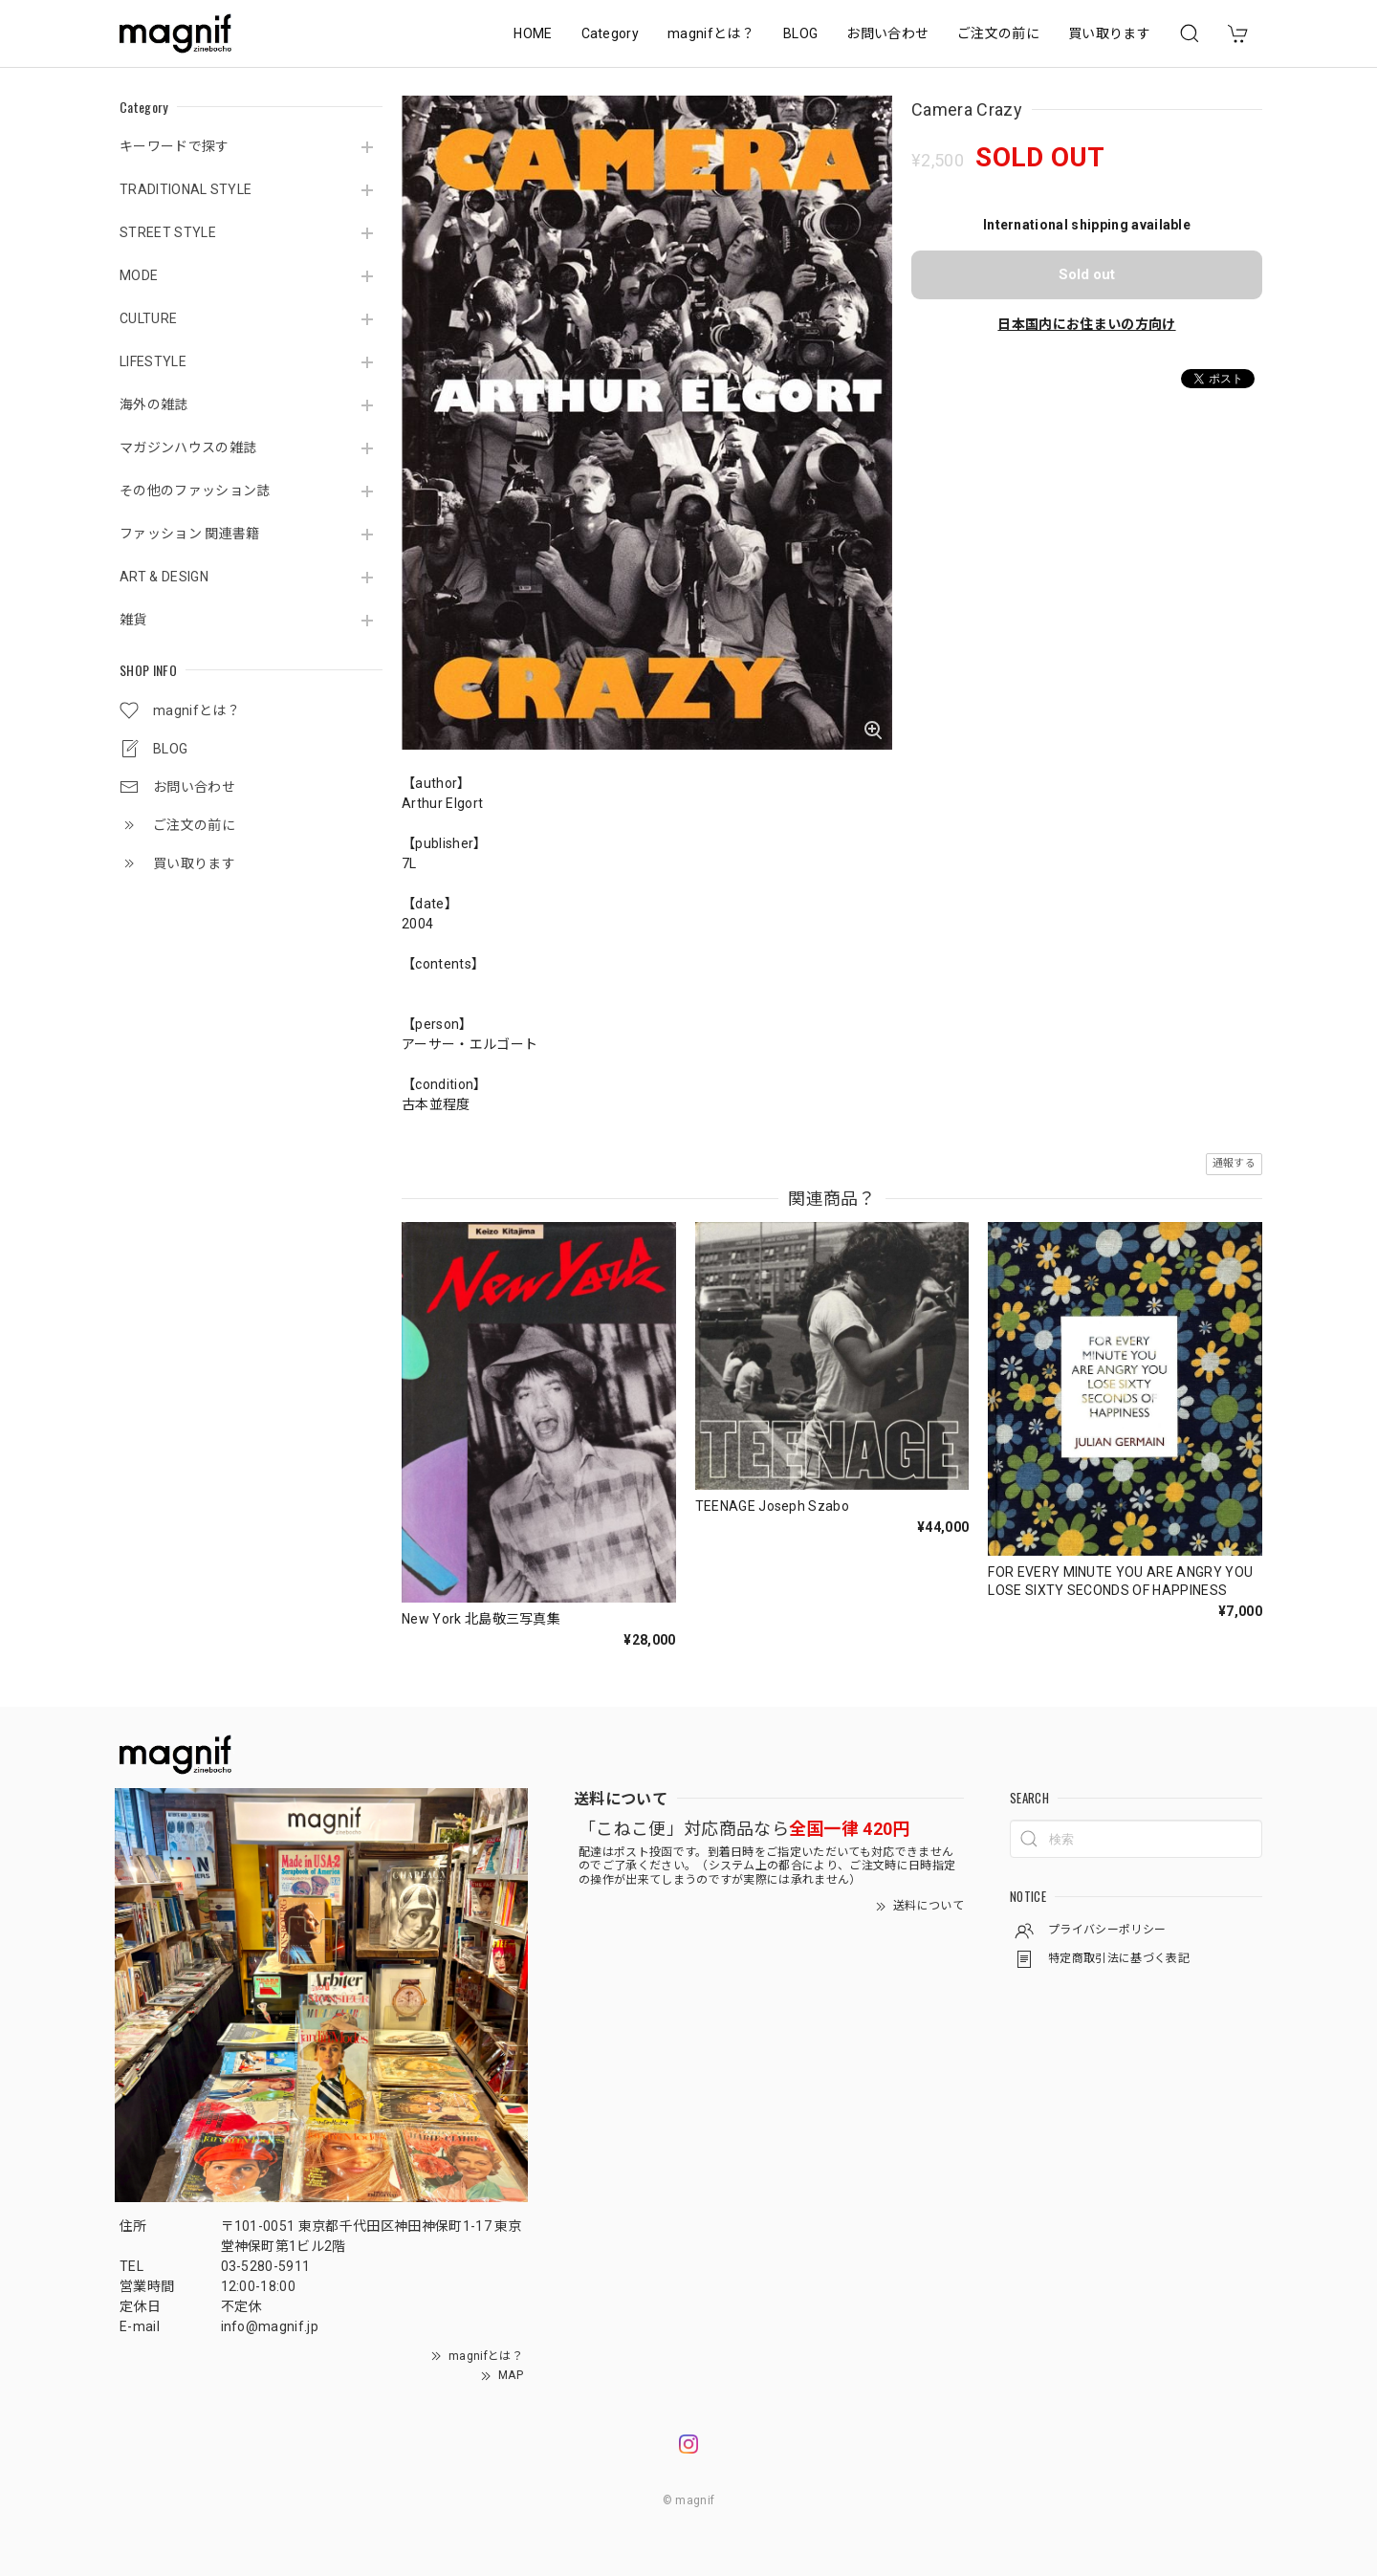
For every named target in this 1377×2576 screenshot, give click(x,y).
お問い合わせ (887, 33)
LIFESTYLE (153, 361)
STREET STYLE (168, 232)
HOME (533, 33)
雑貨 (133, 619)
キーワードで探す (175, 146)
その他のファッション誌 (195, 490)
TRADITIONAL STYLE (185, 189)
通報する (1234, 1163)
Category (610, 33)
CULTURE (148, 318)
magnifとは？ (710, 33)
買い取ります (1109, 33)
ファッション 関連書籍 (190, 533)
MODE (139, 275)
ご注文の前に (998, 33)
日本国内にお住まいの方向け (1086, 324)
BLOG (800, 33)
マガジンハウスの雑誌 (188, 447)
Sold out (1087, 274)
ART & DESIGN (164, 576)
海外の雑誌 (154, 404)
